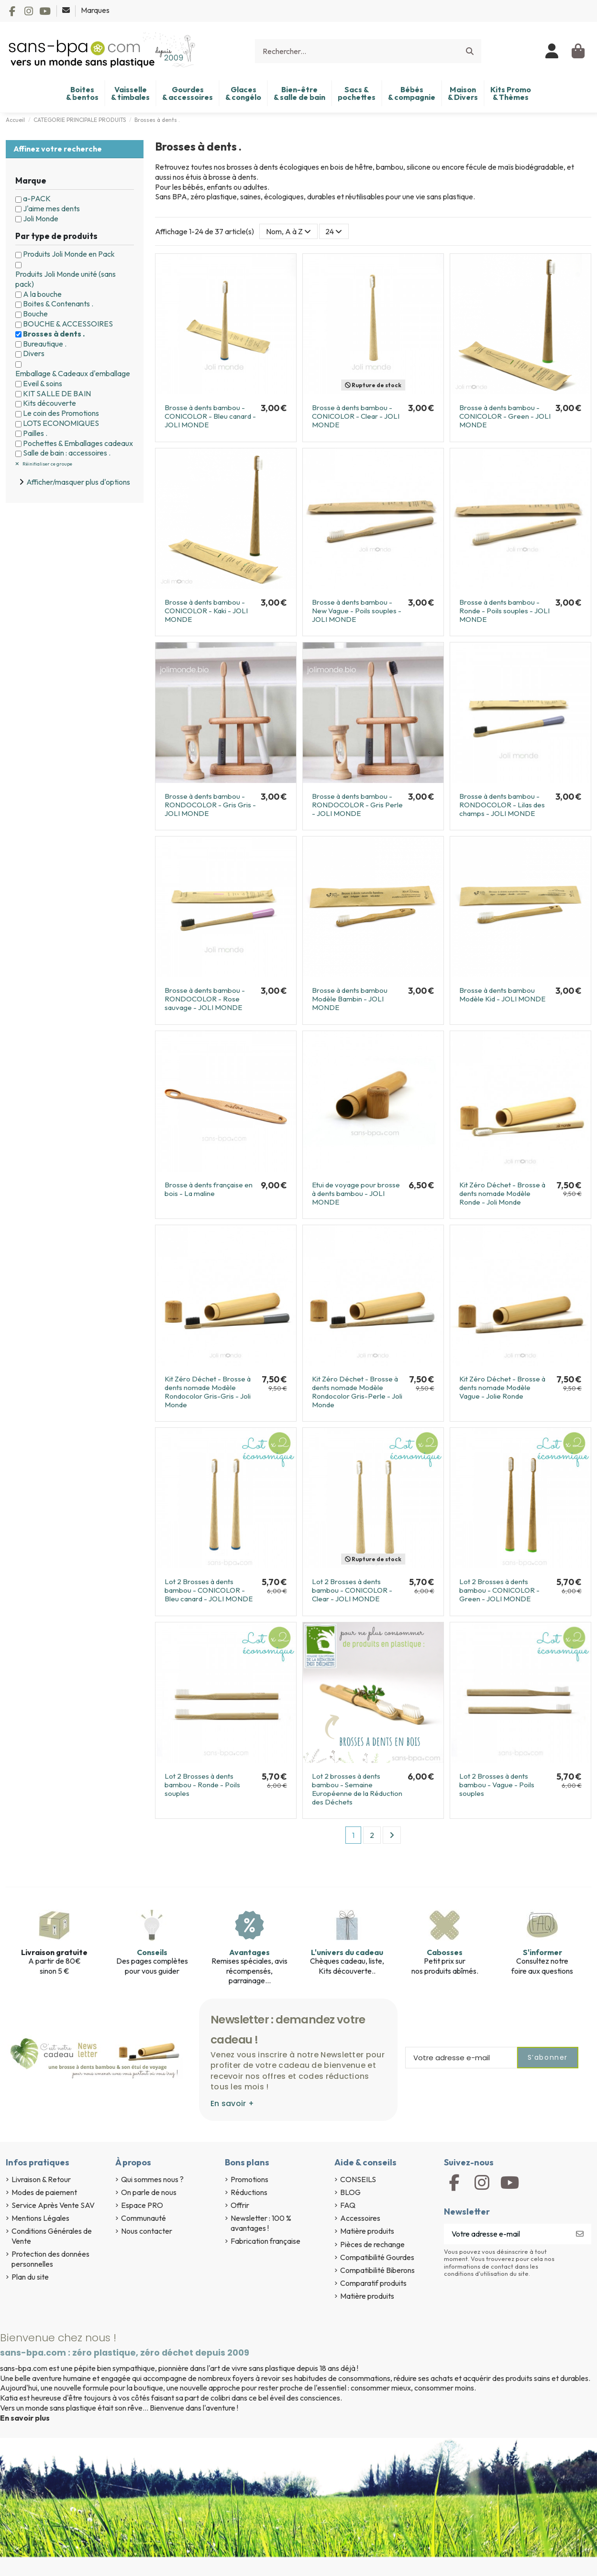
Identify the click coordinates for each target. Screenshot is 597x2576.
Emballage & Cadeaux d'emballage (72, 373)
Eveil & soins (42, 383)
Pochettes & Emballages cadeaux (78, 443)
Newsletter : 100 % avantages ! (261, 2223)
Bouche (35, 313)
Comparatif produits (373, 2283)
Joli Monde (40, 218)
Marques (95, 10)
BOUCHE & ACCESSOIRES (68, 323)
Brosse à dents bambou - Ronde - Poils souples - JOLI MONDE (504, 611)
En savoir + (232, 2103)
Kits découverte (49, 403)
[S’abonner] (579, 2234)
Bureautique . (44, 343)
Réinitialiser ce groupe (47, 464)
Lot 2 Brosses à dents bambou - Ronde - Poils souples (202, 1785)
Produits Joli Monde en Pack (69, 254)
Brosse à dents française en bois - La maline (209, 1189)
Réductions (249, 2192)
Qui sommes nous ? (152, 2179)
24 (333, 231)
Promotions (249, 2179)
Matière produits (367, 2231)
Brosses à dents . (54, 333)
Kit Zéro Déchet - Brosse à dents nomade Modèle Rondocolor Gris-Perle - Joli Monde (357, 1391)
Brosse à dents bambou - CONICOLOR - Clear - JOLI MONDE (355, 416)
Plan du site (30, 2277)
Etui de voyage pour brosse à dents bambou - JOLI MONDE (356, 1193)
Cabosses (445, 1952)
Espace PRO (142, 2205)
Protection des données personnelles (50, 2259)
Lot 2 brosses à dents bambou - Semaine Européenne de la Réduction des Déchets (357, 1789)
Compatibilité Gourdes (377, 2257)
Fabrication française (265, 2241)
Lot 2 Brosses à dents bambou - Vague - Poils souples (496, 1785)
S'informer (542, 1952)
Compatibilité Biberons (377, 2270)
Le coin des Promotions (61, 413)
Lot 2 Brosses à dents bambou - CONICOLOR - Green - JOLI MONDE (499, 1590)
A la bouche (42, 294)
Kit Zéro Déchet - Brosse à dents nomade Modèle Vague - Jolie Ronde (502, 1387)
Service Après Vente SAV (53, 2205)
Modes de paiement (44, 2192)
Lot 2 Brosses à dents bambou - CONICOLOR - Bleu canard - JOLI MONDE (209, 1590)
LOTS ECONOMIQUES (61, 423)
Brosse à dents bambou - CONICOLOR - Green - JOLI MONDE (505, 416)
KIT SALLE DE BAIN (57, 393)
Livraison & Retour (41, 2179)
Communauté (143, 2218)
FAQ (347, 2205)
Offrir (240, 2205)
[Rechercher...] (469, 51)
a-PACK (37, 198)
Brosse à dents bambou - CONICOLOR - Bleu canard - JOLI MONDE (210, 416)
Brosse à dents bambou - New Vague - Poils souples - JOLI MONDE (356, 611)
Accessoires (360, 2218)
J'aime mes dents (51, 208)
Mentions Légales (40, 2218)
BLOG (350, 2192)
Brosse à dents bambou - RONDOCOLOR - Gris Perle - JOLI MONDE (357, 805)
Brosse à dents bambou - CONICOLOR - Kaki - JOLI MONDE (206, 611)
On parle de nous (149, 2192)
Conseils (152, 1952)
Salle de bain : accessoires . (67, 452)
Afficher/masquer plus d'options (78, 482)
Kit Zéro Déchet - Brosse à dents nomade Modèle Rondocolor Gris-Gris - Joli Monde (208, 1391)
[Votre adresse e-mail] (506, 2234)
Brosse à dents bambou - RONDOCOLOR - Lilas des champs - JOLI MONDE (502, 805)
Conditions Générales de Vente (51, 2236)
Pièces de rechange (372, 2244)
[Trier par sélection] (288, 231)
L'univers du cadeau (347, 1952)
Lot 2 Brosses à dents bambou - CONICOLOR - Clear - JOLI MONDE (352, 1590)
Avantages (249, 1952)
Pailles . (35, 433)
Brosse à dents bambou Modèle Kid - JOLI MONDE (502, 994)
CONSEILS (358, 2179)
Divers (33, 353)
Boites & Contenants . (58, 303)
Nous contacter (146, 2231)
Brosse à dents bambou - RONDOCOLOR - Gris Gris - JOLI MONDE (210, 805)
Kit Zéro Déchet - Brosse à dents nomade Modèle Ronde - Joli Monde (502, 1193)
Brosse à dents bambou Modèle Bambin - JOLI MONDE (349, 999)
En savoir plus (25, 2418)
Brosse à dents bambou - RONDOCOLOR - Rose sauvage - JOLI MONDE (205, 999)
